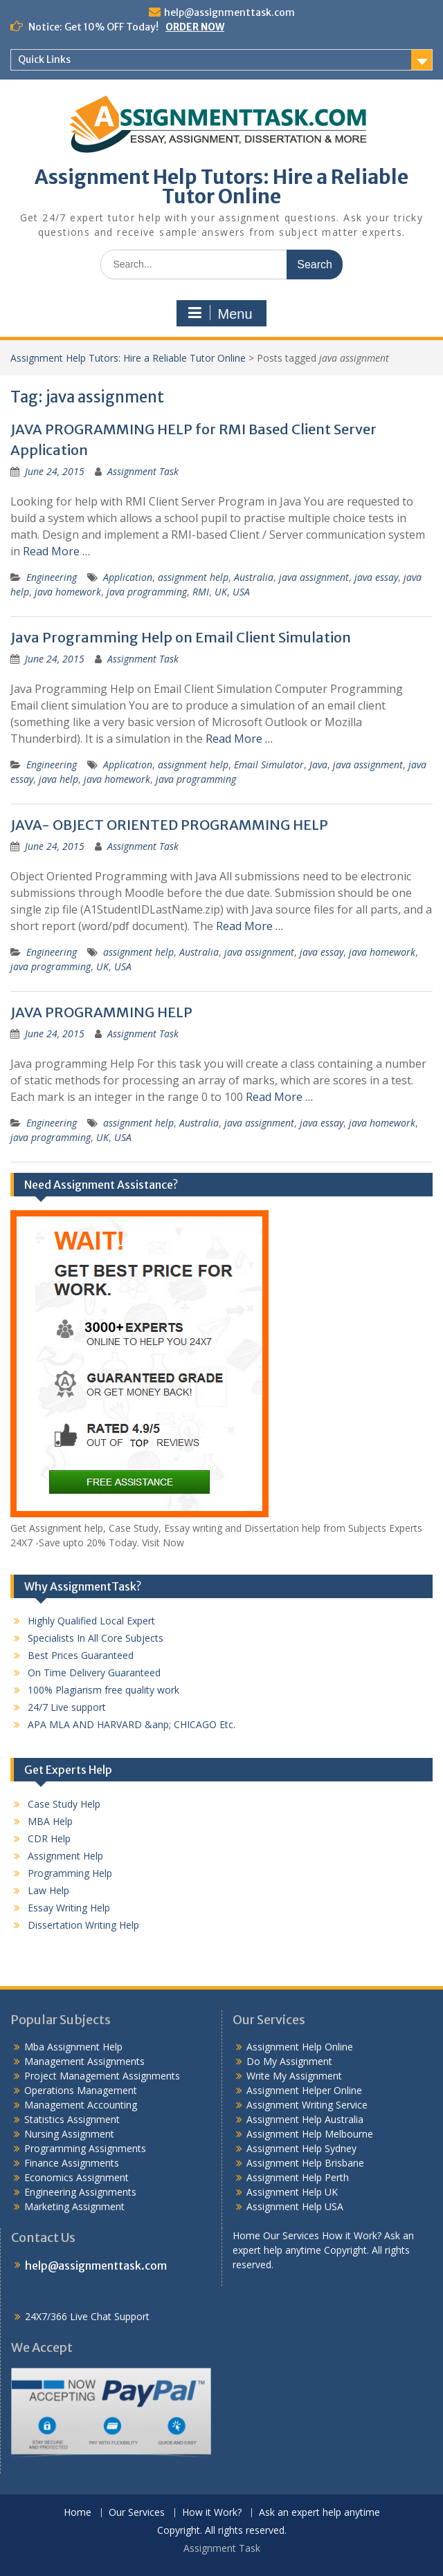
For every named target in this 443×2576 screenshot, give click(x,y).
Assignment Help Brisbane (305, 2162)
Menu (219, 313)
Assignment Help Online (299, 2046)
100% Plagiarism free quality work (103, 1689)
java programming (147, 591)
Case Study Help (64, 1803)
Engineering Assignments (80, 2191)
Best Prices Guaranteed (81, 1655)
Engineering (51, 577)
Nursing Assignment (69, 2133)
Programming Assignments (85, 2148)
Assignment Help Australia (304, 2119)
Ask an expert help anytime (319, 2512)
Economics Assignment (76, 2177)
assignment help (193, 577)
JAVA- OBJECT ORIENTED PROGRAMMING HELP (169, 824)
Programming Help (70, 1873)
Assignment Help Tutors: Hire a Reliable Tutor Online (221, 187)
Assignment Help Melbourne (309, 2133)
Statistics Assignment (72, 2119)
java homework (68, 591)
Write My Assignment (294, 2075)
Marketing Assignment (74, 2206)
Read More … (56, 551)
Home (77, 2512)
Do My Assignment (289, 2061)
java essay (376, 577)
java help (58, 779)
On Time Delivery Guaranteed (94, 1672)
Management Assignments (84, 2061)
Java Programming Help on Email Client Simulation (180, 637)
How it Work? (212, 2512)
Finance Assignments (71, 2162)
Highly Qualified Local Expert (91, 1620)
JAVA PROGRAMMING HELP (101, 1012)
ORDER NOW (194, 27)
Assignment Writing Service (307, 2104)
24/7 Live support (67, 1707)
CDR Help (49, 1838)
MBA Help (50, 1821)
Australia (253, 577)
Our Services (137, 2512)
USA (241, 591)
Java (318, 764)
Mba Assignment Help (73, 2046)
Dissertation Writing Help (83, 1924)
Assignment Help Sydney (301, 2148)
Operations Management (80, 2090)
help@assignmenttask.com (229, 12)
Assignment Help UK (292, 2191)
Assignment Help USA (294, 2206)
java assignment (314, 577)
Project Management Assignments (102, 2075)
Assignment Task (143, 471)
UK (221, 591)
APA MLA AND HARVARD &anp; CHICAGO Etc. (131, 1724)
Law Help (48, 1890)
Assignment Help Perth (297, 2177)
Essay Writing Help (69, 1907)
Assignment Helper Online (304, 2090)
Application (127, 577)
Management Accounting (80, 2104)
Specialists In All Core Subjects (95, 1637)
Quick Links (44, 59)
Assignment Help (65, 1855)
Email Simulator (269, 764)
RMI (200, 591)
